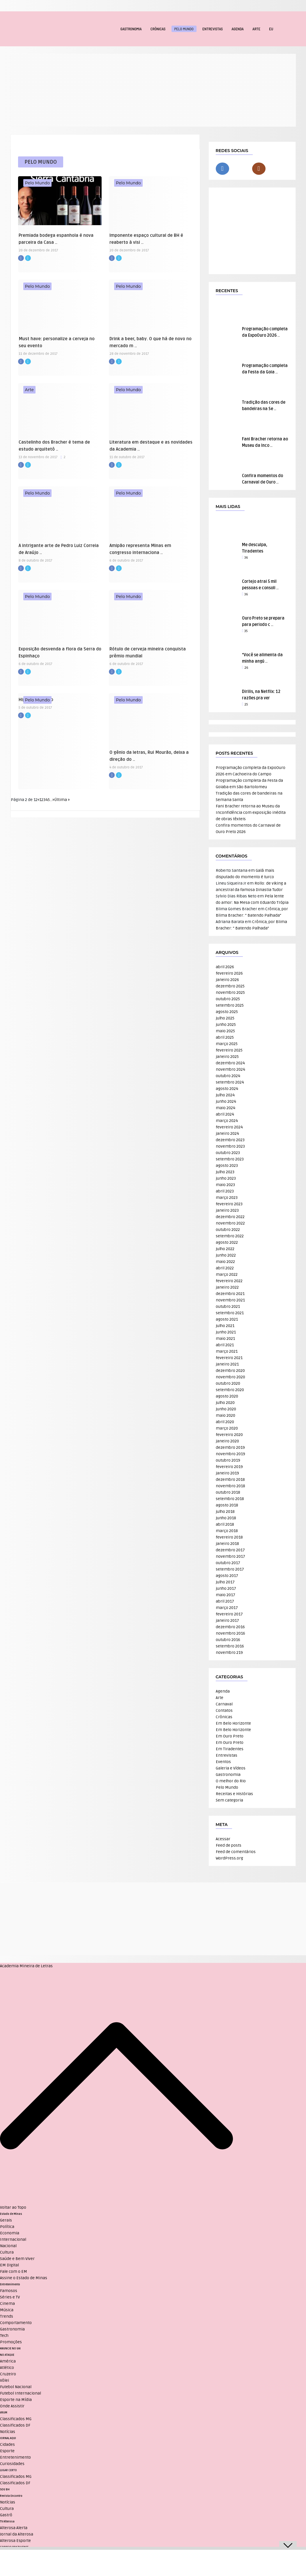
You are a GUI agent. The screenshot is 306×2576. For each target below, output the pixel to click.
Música (6, 2309)
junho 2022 (226, 1255)
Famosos (8, 2290)
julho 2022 (225, 1248)
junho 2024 (226, 1101)
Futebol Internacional (20, 2393)
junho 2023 (226, 1178)
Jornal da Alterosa (16, 2534)
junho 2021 (226, 1332)
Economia (9, 2233)
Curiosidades (12, 2463)
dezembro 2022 (230, 1216)
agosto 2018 (227, 1505)
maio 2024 (225, 1107)
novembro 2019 (230, 1453)
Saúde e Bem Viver (17, 2258)
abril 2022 (225, 1268)
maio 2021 (225, 1338)
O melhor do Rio (231, 1781)
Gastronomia (131, 29)
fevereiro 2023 (229, 1203)
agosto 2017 (227, 1575)
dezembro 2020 (230, 1370)
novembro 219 (229, 1652)
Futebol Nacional (15, 2386)
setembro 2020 (230, 1389)
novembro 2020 (230, 1377)
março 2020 (227, 1428)
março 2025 (227, 1043)
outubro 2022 (228, 1229)
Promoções (11, 2341)
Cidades (7, 2444)
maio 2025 (225, 1030)
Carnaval (224, 1704)
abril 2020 (225, 1421)
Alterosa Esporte (15, 2540)
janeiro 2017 (227, 1620)
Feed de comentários (236, 1851)
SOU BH (5, 2489)
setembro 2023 (230, 1159)
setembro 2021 (230, 1312)
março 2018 (227, 1530)
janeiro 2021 (227, 1364)
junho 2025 (226, 1024)
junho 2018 (226, 1517)
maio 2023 (225, 1184)
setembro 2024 (230, 1082)
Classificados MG (15, 2418)
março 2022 (227, 1274)
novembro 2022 (230, 1223)
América (8, 2361)
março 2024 (227, 1120)
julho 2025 (225, 1018)
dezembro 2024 (230, 1063)
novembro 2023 (230, 1146)
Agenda (237, 29)
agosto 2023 (227, 1165)
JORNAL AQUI (8, 2438)
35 (246, 631)
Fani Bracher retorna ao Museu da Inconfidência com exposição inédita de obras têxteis (251, 812)
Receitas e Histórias (234, 1793)
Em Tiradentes (229, 1748)
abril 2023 (225, 1191)
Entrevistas (212, 29)
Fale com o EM (13, 2271)
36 (246, 557)
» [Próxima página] (53, 799)
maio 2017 (225, 1594)
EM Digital (9, 2265)
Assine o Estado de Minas (23, 2277)
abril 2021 (225, 1344)
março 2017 (227, 1607)
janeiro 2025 (227, 1056)
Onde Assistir (12, 2406)
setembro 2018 (230, 1498)
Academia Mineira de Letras (26, 1965)
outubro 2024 (228, 1075)
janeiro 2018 (227, 1543)
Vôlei (4, 2380)
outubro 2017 (228, 1562)
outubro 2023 (228, 1152)
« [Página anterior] (38, 799)
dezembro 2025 (230, 986)
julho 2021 (225, 1325)
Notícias (7, 2431)
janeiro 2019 (227, 1473)
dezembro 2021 (230, 1293)
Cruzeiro (8, 2374)
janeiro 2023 (227, 1210)
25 (246, 704)
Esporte (7, 2450)
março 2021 (227, 1351)
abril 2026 (225, 966)
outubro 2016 (228, 1639)
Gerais (6, 2220)
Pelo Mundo (184, 29)
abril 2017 (225, 1601)
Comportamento (16, 2322)
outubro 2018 (228, 1492)
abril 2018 (225, 1524)
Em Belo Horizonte (233, 1723)
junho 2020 (226, 1409)
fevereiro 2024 (229, 1127)
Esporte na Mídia (16, 2399)
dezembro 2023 (230, 1139)
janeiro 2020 (227, 1441)
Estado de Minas (11, 2214)
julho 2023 (225, 1171)
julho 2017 (225, 1582)
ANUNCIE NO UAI (10, 2348)
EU (271, 29)
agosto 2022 (227, 1242)
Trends (6, 2316)
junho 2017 (226, 1588)
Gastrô (6, 2515)
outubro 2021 (228, 1306)
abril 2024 (225, 1114)
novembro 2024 (230, 1069)
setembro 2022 (230, 1236)
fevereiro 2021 (229, 1357)
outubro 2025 (228, 998)
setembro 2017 (230, 1569)
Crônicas (158, 29)
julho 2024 (225, 1095)
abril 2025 (225, 1037)
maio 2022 (225, 1261)
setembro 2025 (230, 1005)
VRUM (3, 2412)
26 (246, 668)
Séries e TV (10, 2297)
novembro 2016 (230, 1633)
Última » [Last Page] (62, 799)
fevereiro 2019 (229, 1466)
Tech (4, 2335)
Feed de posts (228, 1845)
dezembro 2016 (230, 1626)
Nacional (8, 2245)
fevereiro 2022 (229, 1280)
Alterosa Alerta (13, 2527)
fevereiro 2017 (229, 1614)
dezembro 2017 (230, 1550)
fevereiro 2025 (229, 1050)
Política (7, 2226)
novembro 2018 (230, 1485)
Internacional (13, 2239)
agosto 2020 (227, 1396)
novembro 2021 (230, 1300)
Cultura (7, 2252)
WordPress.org (229, 1858)
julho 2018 (225, 1511)
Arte (256, 29)
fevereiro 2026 (229, 973)
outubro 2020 (228, 1383)
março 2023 (227, 1197)
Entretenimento (10, 2284)
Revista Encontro (11, 2496)
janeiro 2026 (227, 979)
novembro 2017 (230, 1556)
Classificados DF (15, 2425)
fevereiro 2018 (229, 1537)
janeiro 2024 (227, 1133)
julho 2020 (225, 1402)
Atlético (7, 2367)
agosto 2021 (227, 1319)
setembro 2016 (230, 1646)
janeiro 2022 (227, 1287)
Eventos (223, 1761)
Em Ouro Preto (229, 1736)
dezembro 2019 (230, 1447)
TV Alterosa (7, 2521)
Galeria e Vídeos (230, 1768)
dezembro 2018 (230, 1479)
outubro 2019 (228, 1460)
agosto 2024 (227, 1088)
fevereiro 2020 (229, 1434)
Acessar (223, 1838)
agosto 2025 (227, 1011)
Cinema (7, 2303)
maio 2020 (225, 1415)
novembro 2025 (230, 992)
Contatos (224, 1710)
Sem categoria (229, 1800)
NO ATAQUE (7, 2355)
